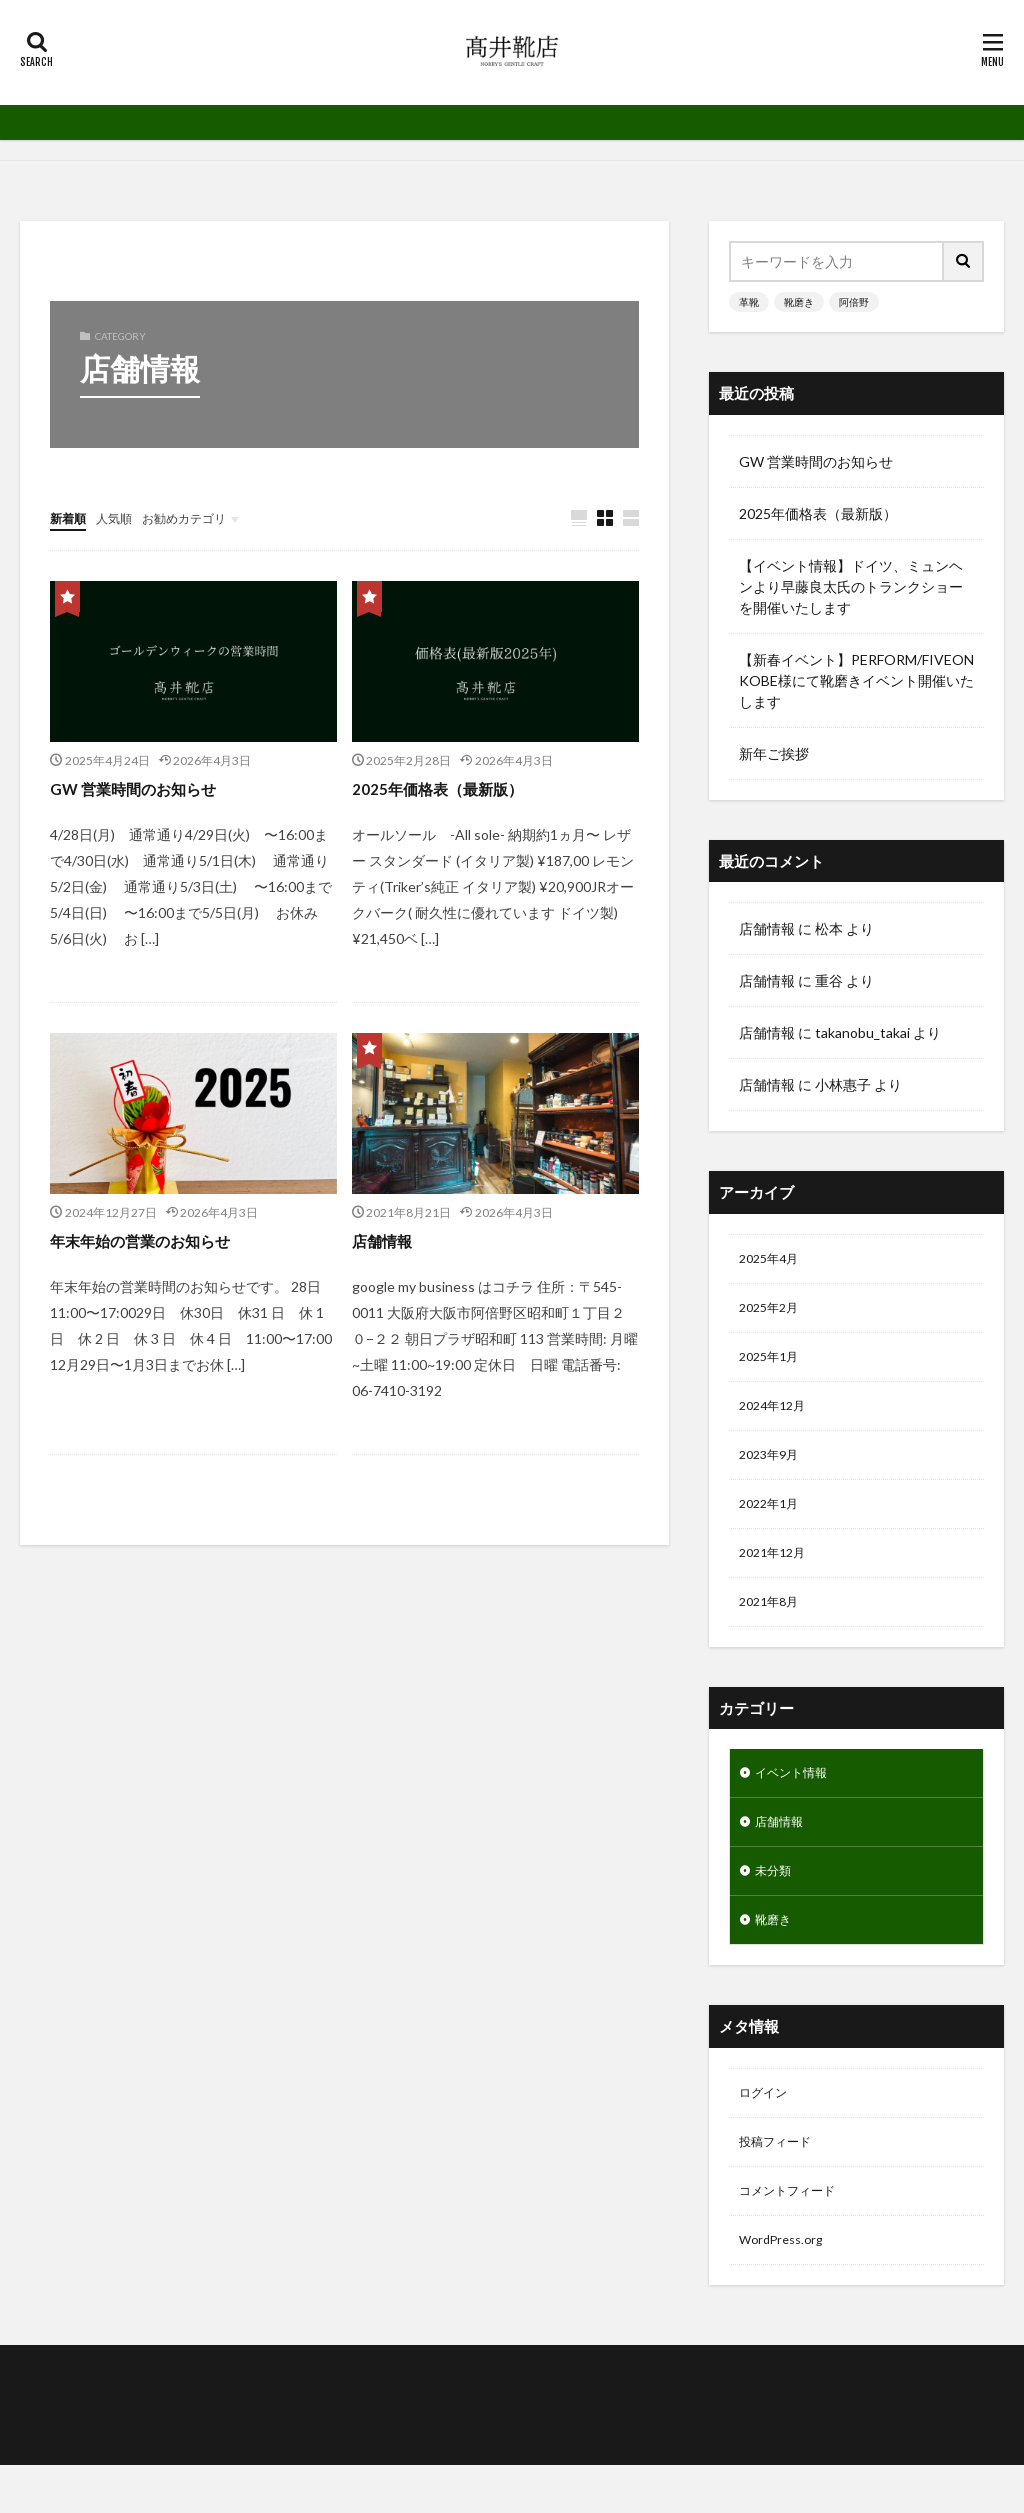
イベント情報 (797, 1798)
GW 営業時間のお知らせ (148, 789)
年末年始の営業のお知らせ (158, 1241)
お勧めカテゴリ (203, 517)
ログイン (767, 2130)
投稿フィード (781, 2182)
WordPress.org (786, 2286)
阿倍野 (854, 302)
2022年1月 (773, 1520)
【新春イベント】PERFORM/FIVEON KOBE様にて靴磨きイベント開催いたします (856, 680)
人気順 (123, 517)
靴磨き (799, 302)
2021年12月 (777, 1572)
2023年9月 (773, 1468)
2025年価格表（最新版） (453, 789)
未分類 (776, 1902)
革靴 (749, 302)
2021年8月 (773, 1624)
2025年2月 (773, 1312)
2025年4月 (773, 1260)
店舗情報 (388, 1241)
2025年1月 (773, 1364)
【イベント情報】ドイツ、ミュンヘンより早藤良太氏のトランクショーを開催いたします (851, 586)
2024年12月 (777, 1416)
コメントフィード (795, 2234)
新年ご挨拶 (774, 753)
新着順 (71, 517)
